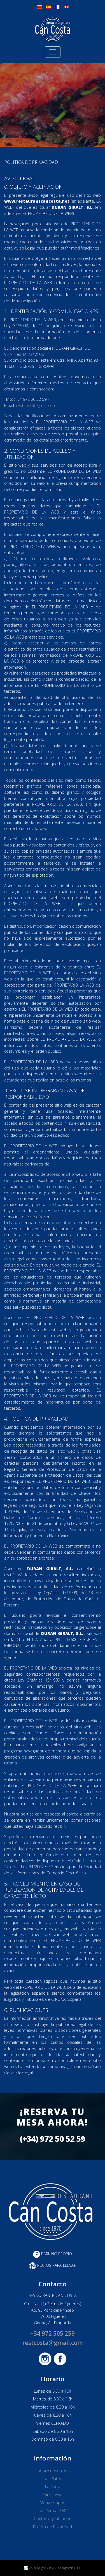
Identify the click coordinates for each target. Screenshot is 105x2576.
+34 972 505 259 (52, 2333)
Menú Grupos (52, 2502)
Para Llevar (53, 2494)
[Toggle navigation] (52, 51)
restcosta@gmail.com (36, 405)
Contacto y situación (52, 2518)
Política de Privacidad (52, 2526)
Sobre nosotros (52, 2470)
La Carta (52, 2486)
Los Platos (52, 2478)
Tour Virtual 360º (52, 2510)
